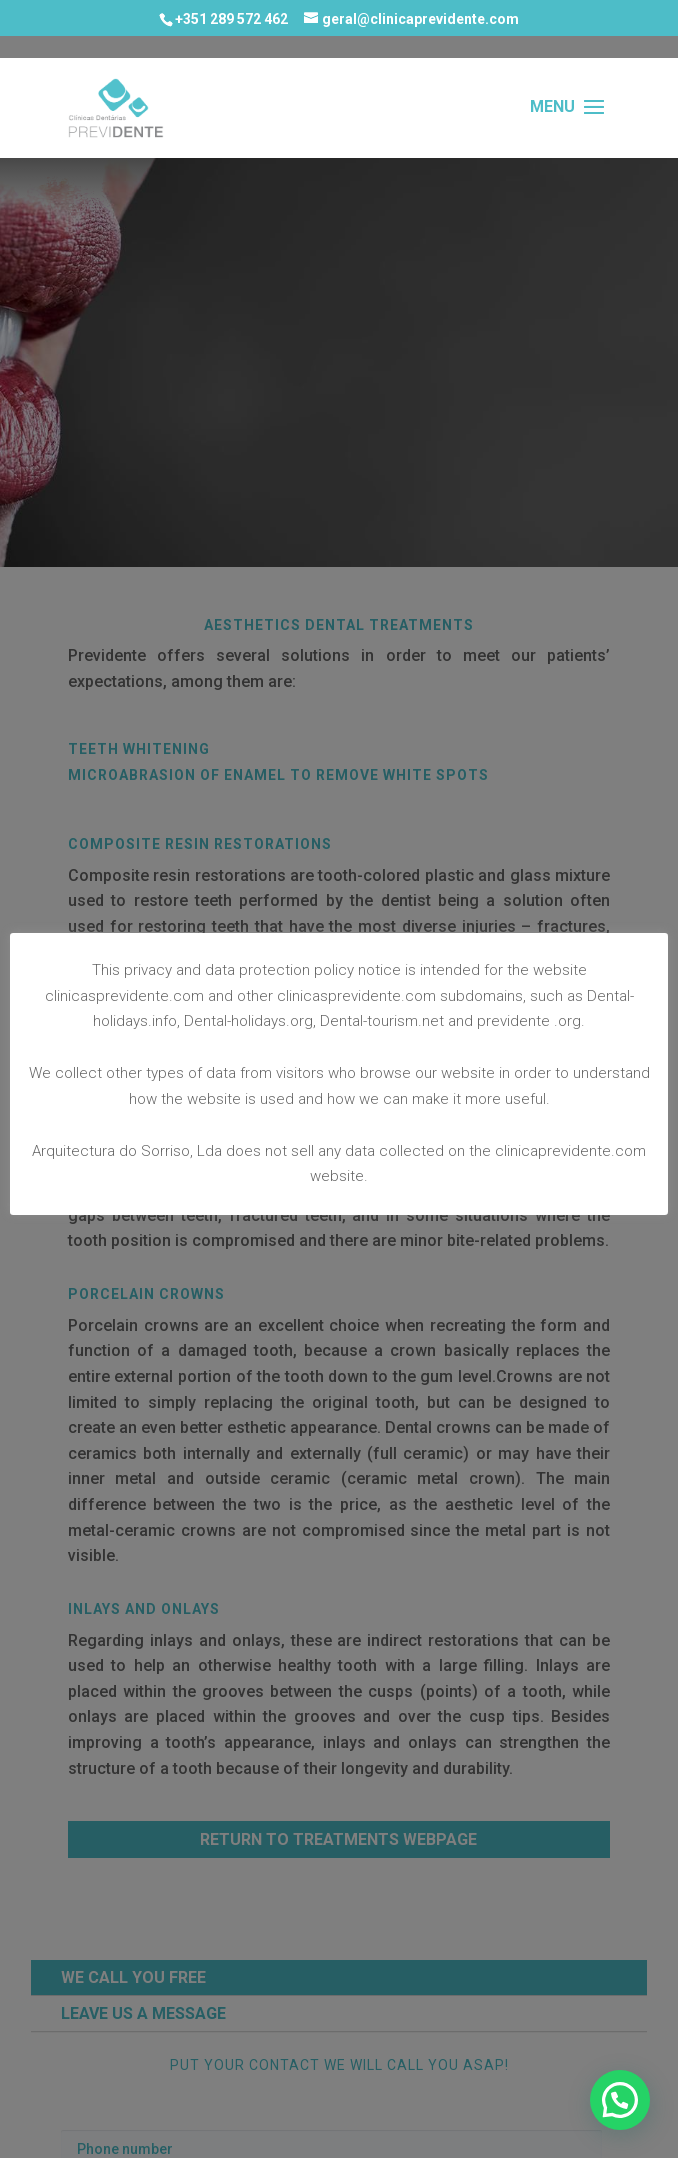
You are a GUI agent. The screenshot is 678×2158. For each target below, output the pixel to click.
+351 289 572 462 (231, 19)
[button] (620, 2100)
